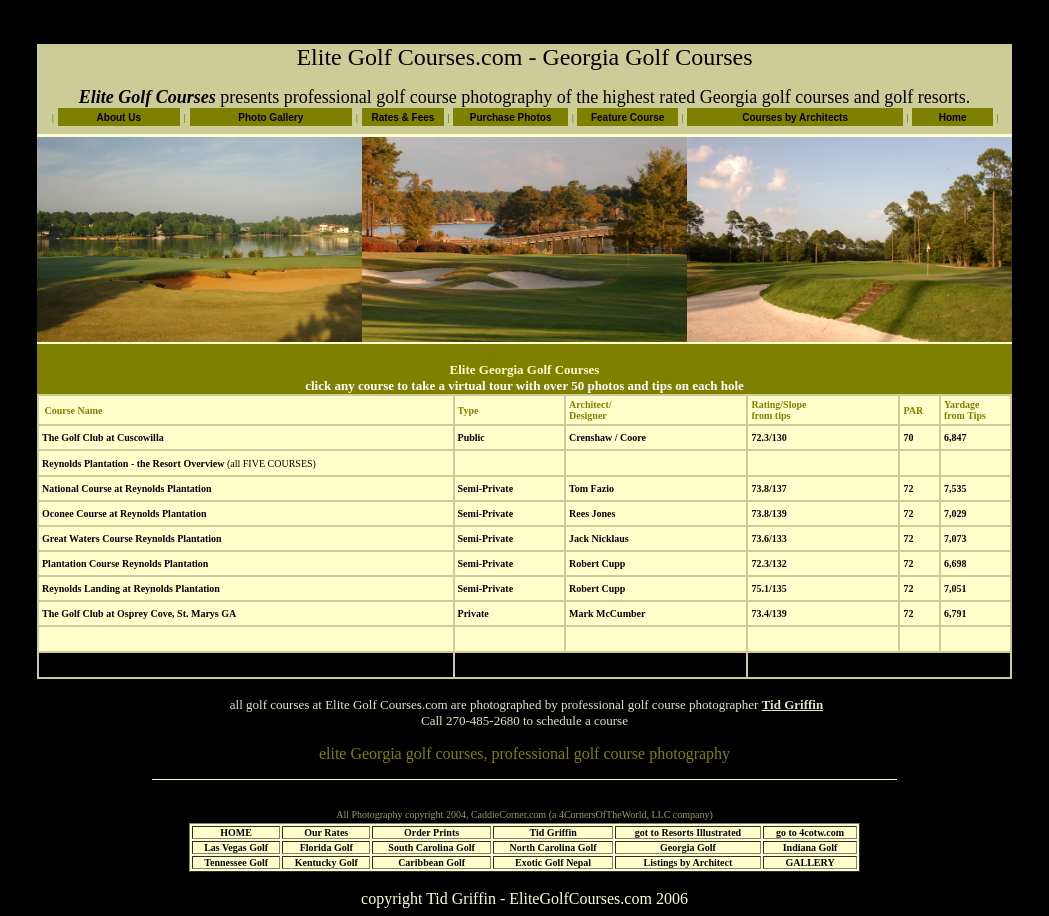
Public (471, 437)
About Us (119, 117)
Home (953, 117)
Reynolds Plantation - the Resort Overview (133, 463)
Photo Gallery (270, 117)
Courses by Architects (795, 117)
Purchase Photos (511, 117)
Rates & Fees (403, 117)
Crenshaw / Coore (607, 437)
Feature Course (627, 117)
